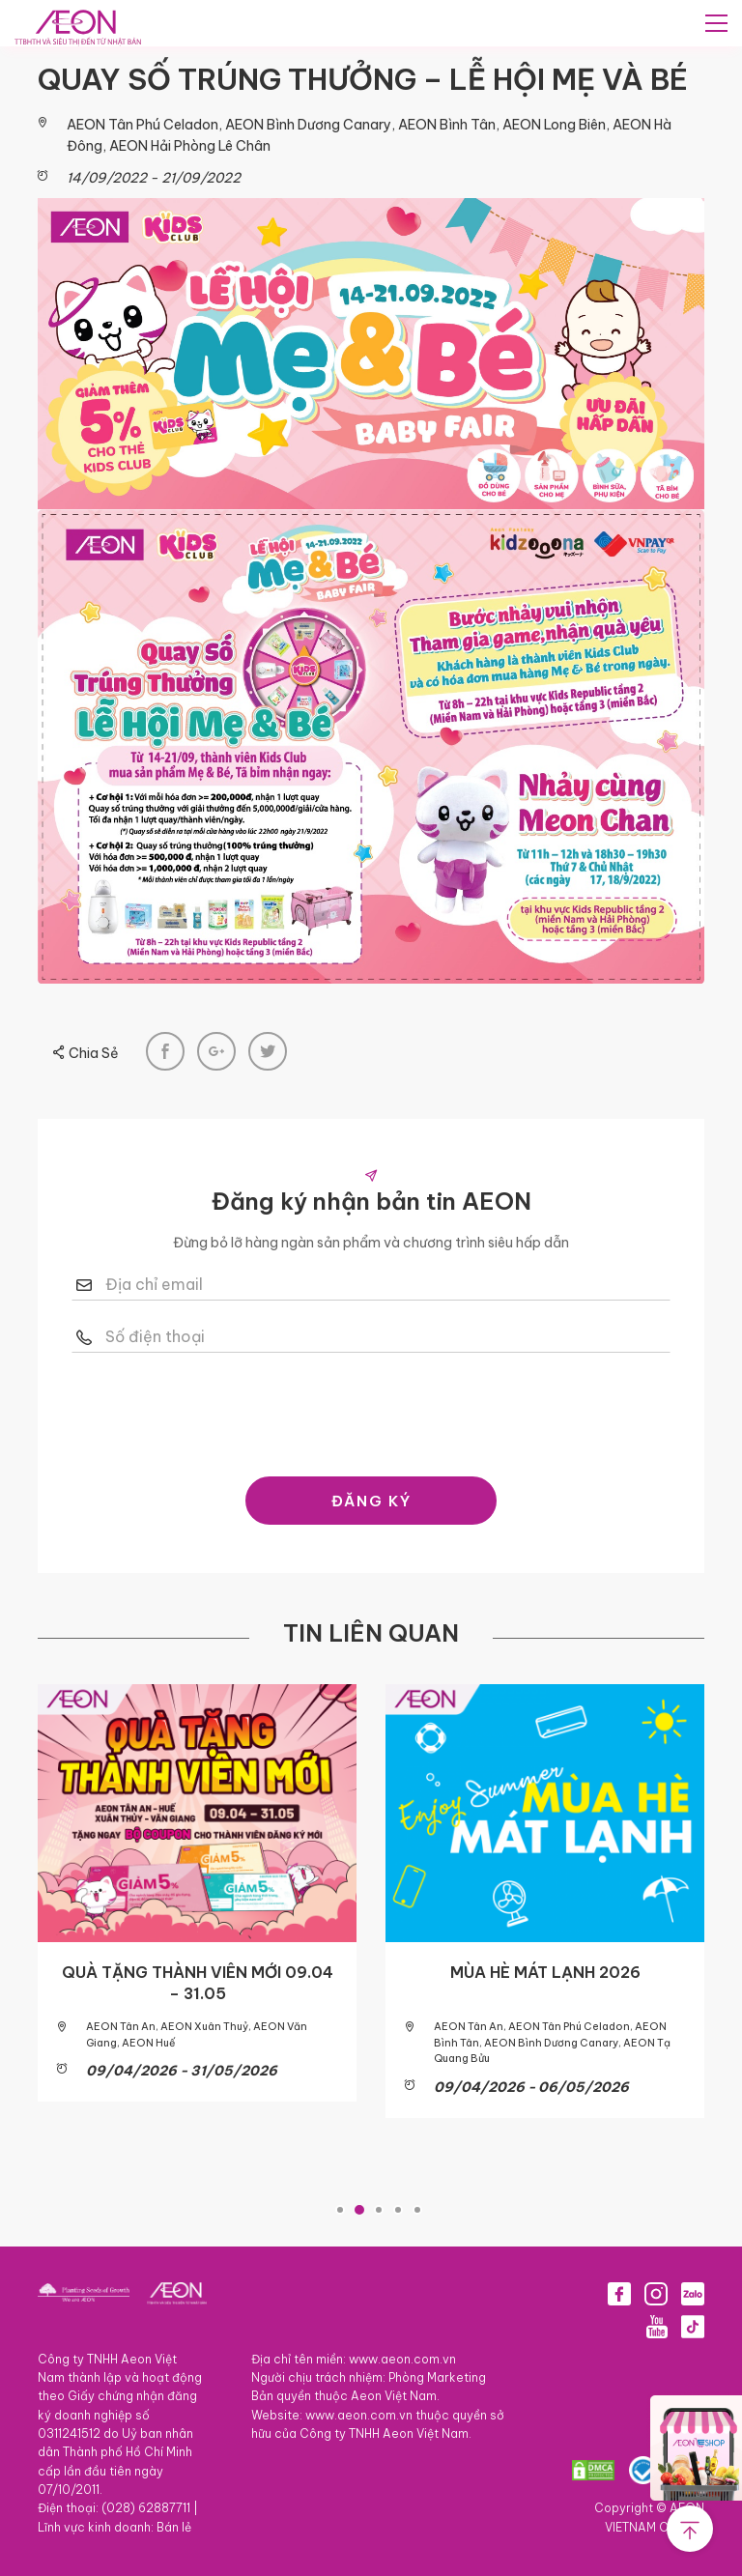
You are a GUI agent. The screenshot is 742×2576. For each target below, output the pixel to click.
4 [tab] (398, 2209)
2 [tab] (359, 2209)
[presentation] (371, 1409)
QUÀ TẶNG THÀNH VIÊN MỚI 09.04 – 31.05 (197, 1981)
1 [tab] (340, 2209)
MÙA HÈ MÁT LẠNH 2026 (545, 1971)
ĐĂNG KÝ (371, 1500)
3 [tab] (379, 2209)
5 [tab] (417, 2209)
